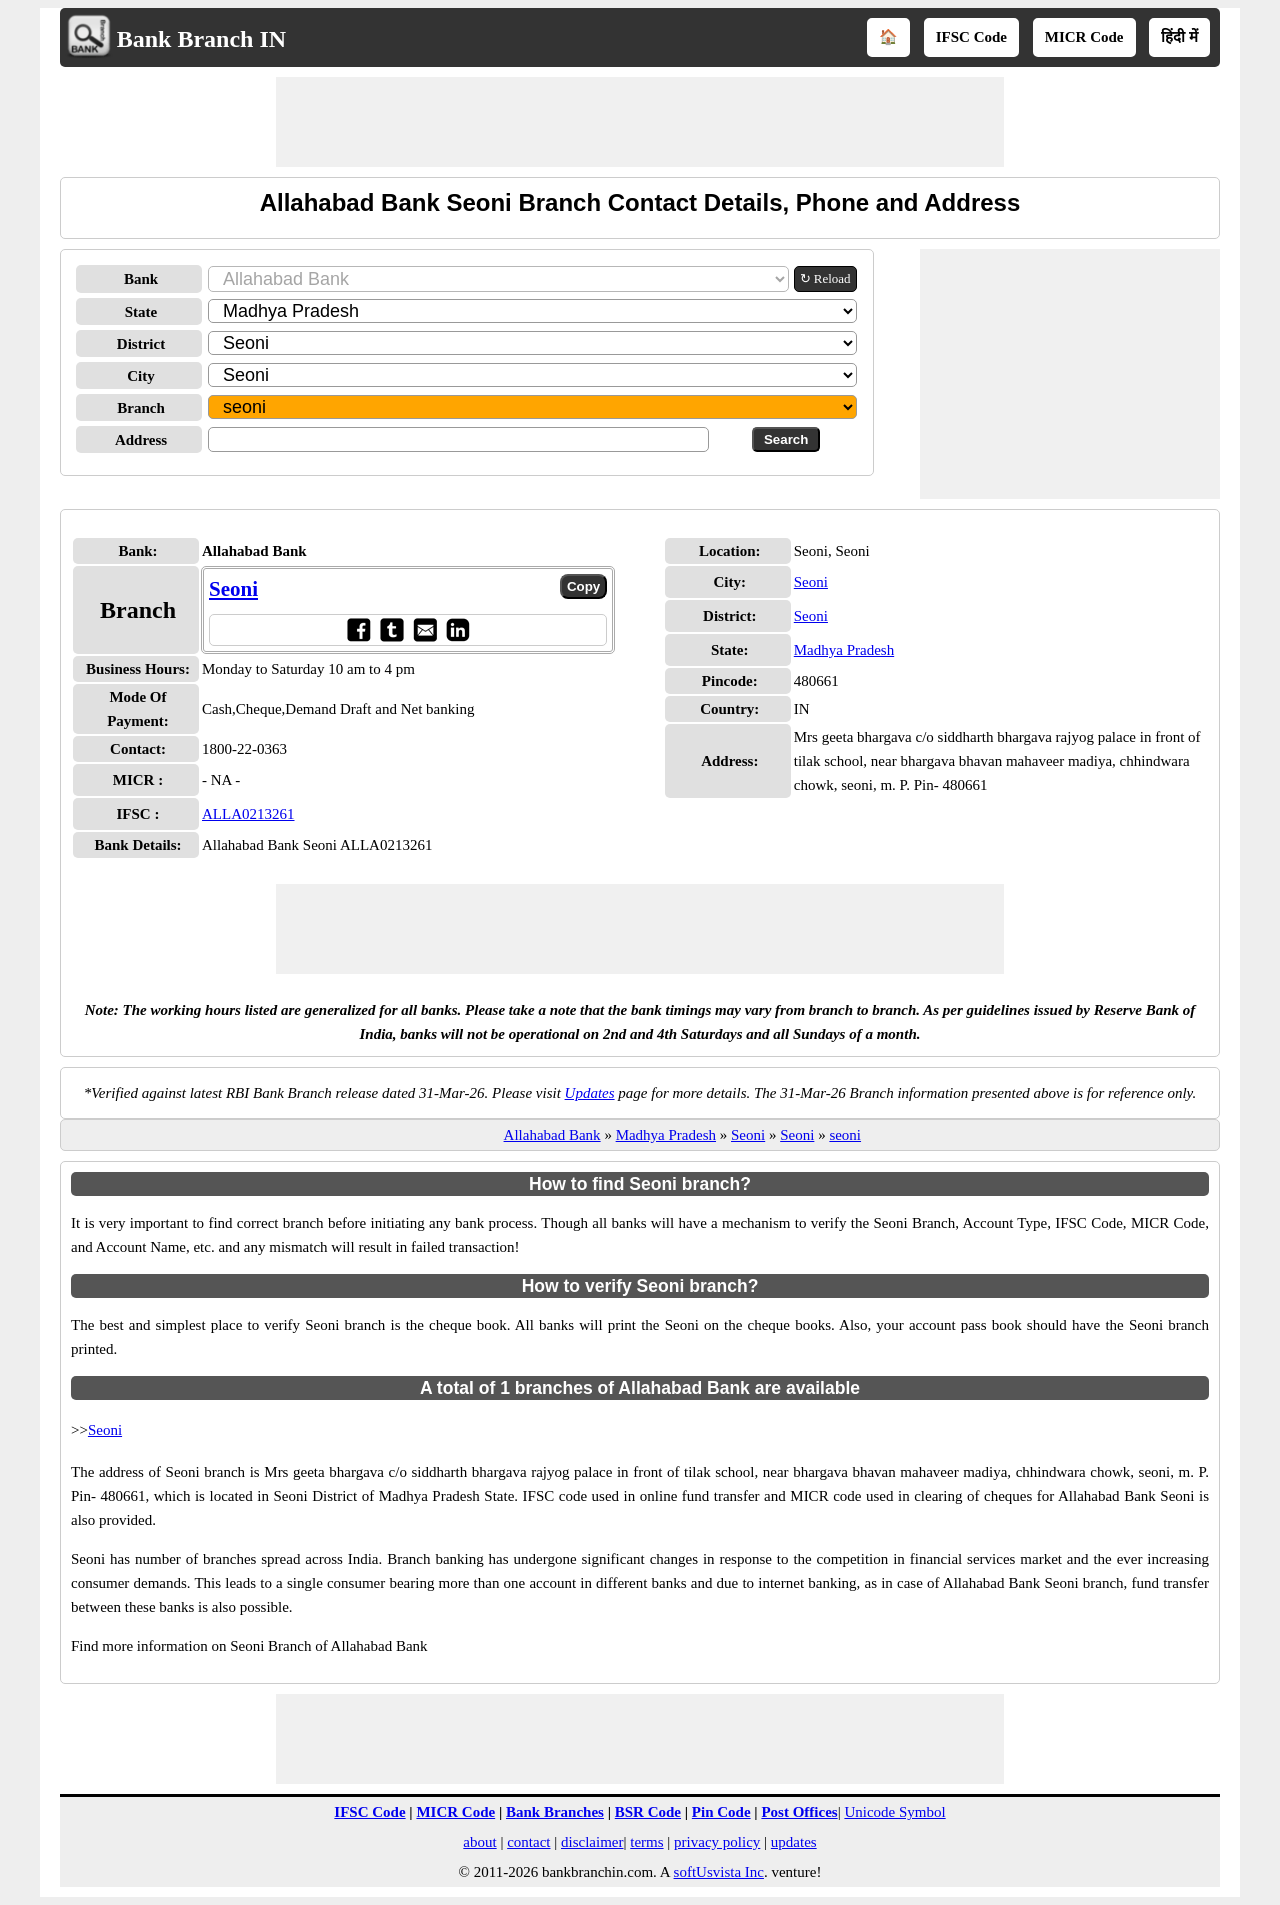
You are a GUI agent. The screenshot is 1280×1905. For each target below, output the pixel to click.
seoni (845, 1135)
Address (141, 440)
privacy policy (717, 1842)
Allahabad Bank (552, 1135)
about (479, 1842)
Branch (141, 408)
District (141, 344)
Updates (590, 1093)
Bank (141, 279)
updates (794, 1842)
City (141, 376)
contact (528, 1842)
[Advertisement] (640, 122)
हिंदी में (1179, 37)
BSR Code (648, 1812)
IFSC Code (971, 37)
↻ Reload (825, 278)
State (141, 312)
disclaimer (592, 1842)
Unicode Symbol (894, 1812)
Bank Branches (555, 1812)
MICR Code (1084, 37)
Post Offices (799, 1812)
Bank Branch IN (201, 39)
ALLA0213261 (248, 814)
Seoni (233, 589)
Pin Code (721, 1812)
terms (646, 1842)
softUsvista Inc (719, 1872)
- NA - (221, 780)
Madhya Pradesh (844, 650)
